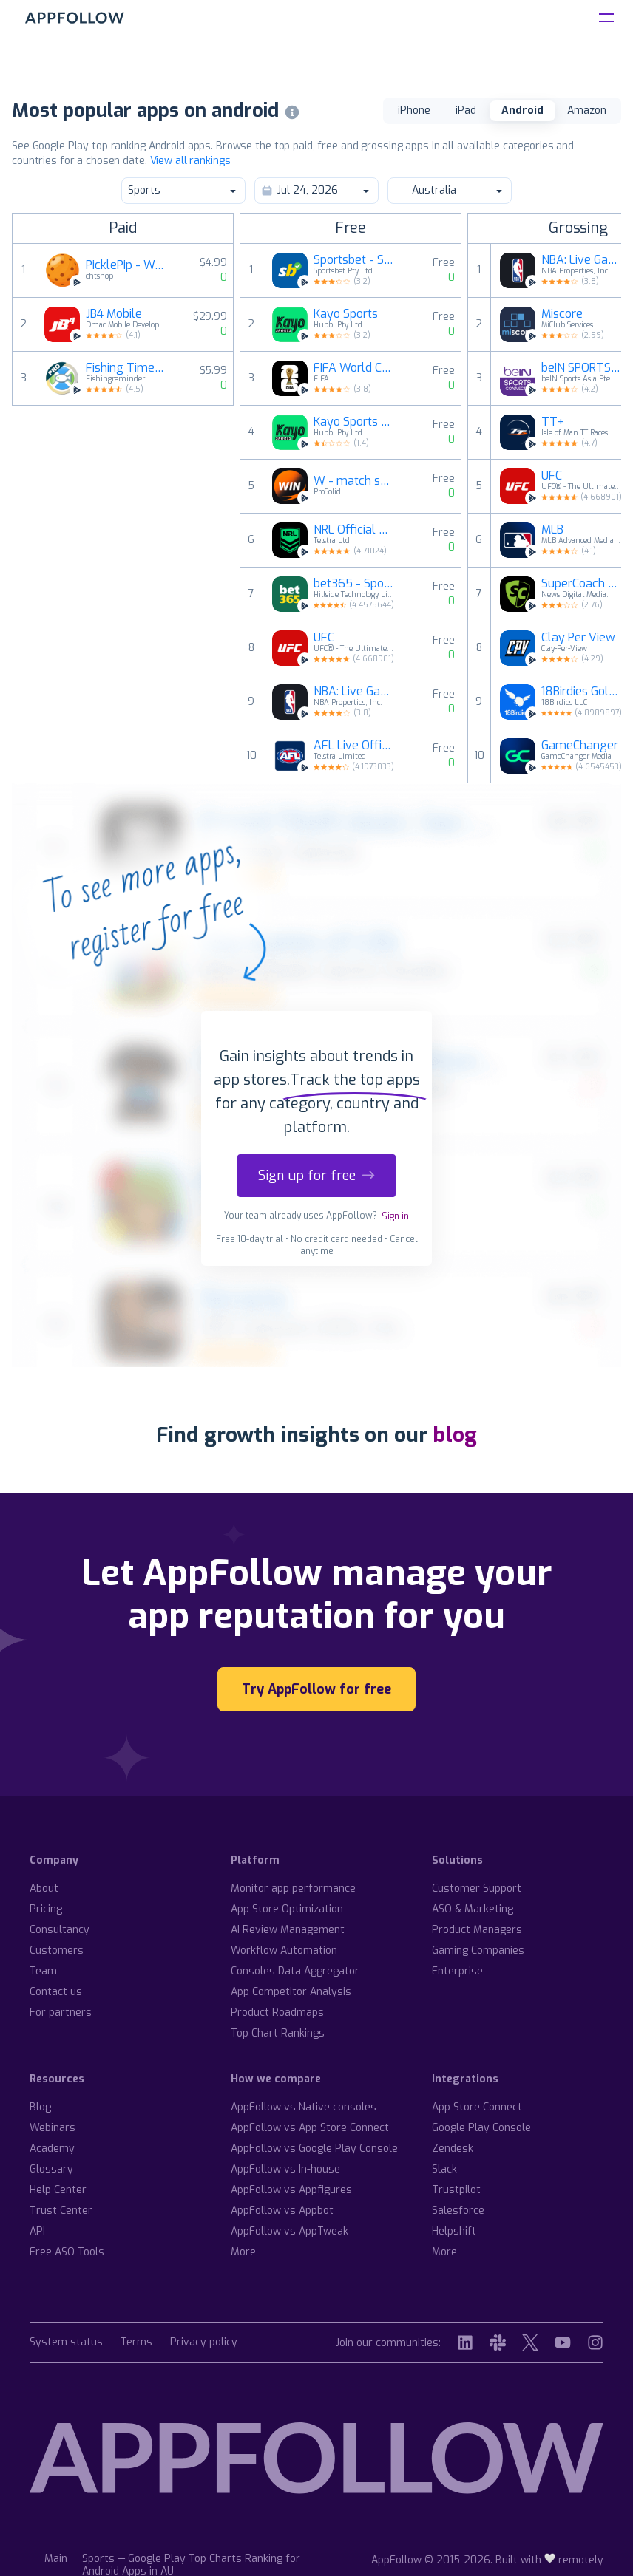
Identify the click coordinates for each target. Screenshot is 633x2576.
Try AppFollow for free (316, 1689)
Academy (52, 2148)
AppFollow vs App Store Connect (310, 2128)
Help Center (58, 2190)
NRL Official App (354, 529)
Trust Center (61, 2211)
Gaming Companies (478, 1950)
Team (43, 1971)
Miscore (562, 314)
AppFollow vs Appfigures (291, 2190)
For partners (61, 2013)
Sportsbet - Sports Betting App (354, 260)
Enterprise (457, 1971)
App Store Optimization (287, 1909)
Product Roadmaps (277, 2013)
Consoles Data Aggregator (295, 1971)
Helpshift (454, 2231)
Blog (40, 2107)
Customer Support (476, 1888)
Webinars (52, 2128)
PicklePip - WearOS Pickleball (126, 265)
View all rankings (190, 161)
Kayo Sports (346, 314)
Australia (449, 190)
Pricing (46, 1909)
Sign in (395, 1216)
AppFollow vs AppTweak (289, 2231)
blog (455, 1434)
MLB (552, 529)
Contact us (56, 1992)
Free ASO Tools (67, 2252)
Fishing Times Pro (126, 368)
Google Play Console (481, 2128)
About (44, 1888)
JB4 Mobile (114, 314)
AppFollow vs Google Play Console (314, 2148)
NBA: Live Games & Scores (354, 691)
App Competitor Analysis (291, 1992)
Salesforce (458, 2211)
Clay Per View (578, 637)
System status (66, 2343)
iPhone (414, 110)
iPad (466, 110)
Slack (444, 2169)
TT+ (552, 422)
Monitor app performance (293, 1888)
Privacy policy (203, 2343)
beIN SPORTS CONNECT (582, 368)
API (37, 2231)
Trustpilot (456, 2190)
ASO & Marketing (472, 1909)
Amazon (586, 110)
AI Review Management (288, 1930)
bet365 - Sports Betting (354, 583)
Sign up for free (316, 1176)
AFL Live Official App (354, 745)
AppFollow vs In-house (285, 2169)
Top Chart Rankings (278, 2033)
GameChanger (579, 745)
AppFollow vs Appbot (282, 2211)
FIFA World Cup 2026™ (354, 368)
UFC (324, 637)
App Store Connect (477, 2107)
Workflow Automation (284, 1950)
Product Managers (477, 1930)
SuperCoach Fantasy (582, 583)
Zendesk (452, 2148)
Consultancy (59, 1930)
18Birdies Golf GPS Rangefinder (582, 691)
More (243, 2252)
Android (522, 110)
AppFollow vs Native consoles (303, 2107)
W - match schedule (354, 481)
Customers (57, 1950)
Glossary (51, 2169)
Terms (136, 2343)
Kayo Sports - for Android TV (354, 422)
